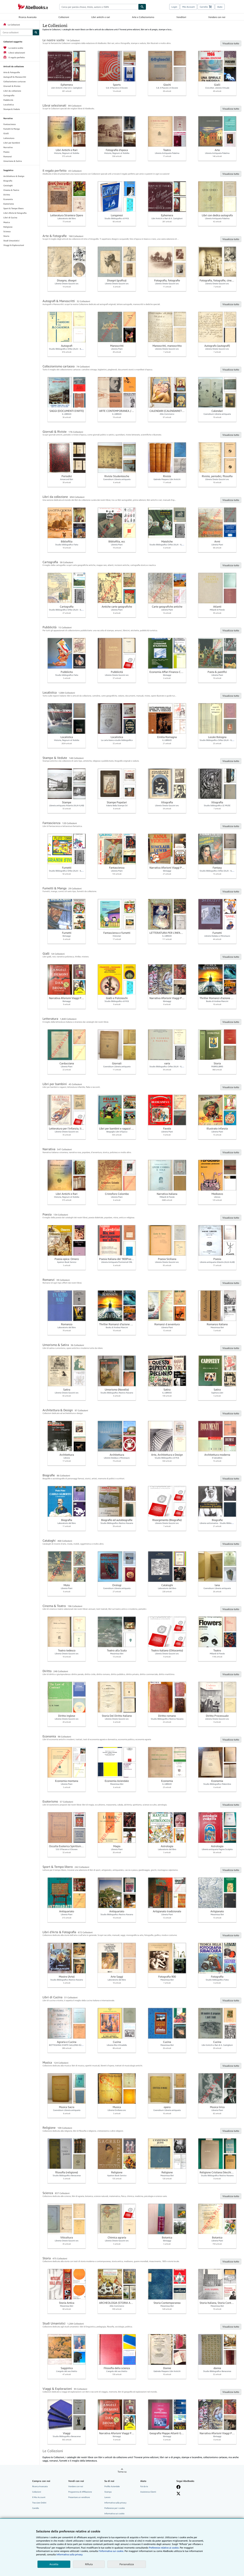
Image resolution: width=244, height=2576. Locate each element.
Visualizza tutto (230, 43)
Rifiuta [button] (89, 2564)
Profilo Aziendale (112, 2486)
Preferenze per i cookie (114, 2508)
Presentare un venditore (79, 2497)
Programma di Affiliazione (80, 2492)
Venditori (181, 17)
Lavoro (107, 2497)
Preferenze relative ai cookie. (164, 2547)
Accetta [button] (53, 2564)
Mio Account (188, 6)
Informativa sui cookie (114, 2513)
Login (174, 6)
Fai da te (144, 2486)
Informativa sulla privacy (115, 2502)
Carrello (35, 2508)
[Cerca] (142, 7)
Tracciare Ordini (39, 2502)
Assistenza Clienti (148, 2492)
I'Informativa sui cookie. (111, 2551)
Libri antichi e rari (100, 17)
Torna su (122, 2471)
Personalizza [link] (126, 2564)
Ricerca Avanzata (27, 17)
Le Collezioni (11, 24)
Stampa (107, 2492)
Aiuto (219, 6)
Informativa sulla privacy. (69, 2554)
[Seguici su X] (178, 2493)
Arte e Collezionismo (143, 17)
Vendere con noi (216, 17)
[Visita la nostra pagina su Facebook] (178, 2487)
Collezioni (63, 17)
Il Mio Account (38, 2497)
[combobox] (98, 7)
